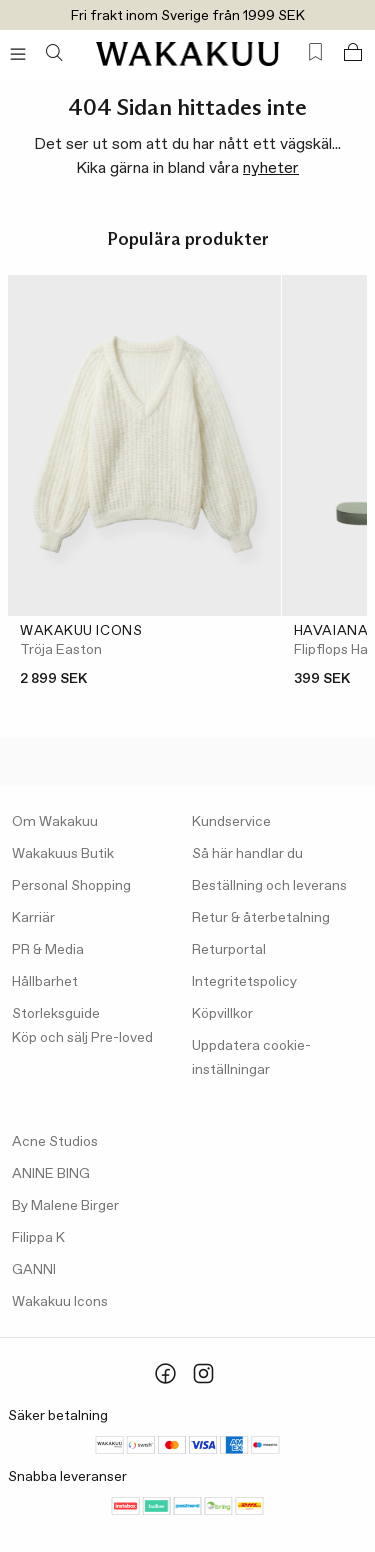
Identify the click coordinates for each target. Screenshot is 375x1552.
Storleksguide (56, 1014)
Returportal (229, 950)
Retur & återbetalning (261, 918)
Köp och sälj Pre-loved (82, 1038)
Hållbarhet (45, 982)
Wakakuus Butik (63, 854)
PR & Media (48, 950)
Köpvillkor (222, 1014)
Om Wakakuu (55, 822)
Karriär (33, 918)
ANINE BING (51, 1174)
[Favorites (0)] (315, 52)
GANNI (34, 1270)
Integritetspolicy (244, 982)
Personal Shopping (71, 886)
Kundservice (231, 822)
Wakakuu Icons (60, 1302)
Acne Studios (55, 1142)
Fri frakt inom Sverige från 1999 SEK (188, 16)
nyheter (271, 168)
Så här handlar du (247, 854)
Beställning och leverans (269, 886)
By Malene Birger (65, 1206)
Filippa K (38, 1238)
